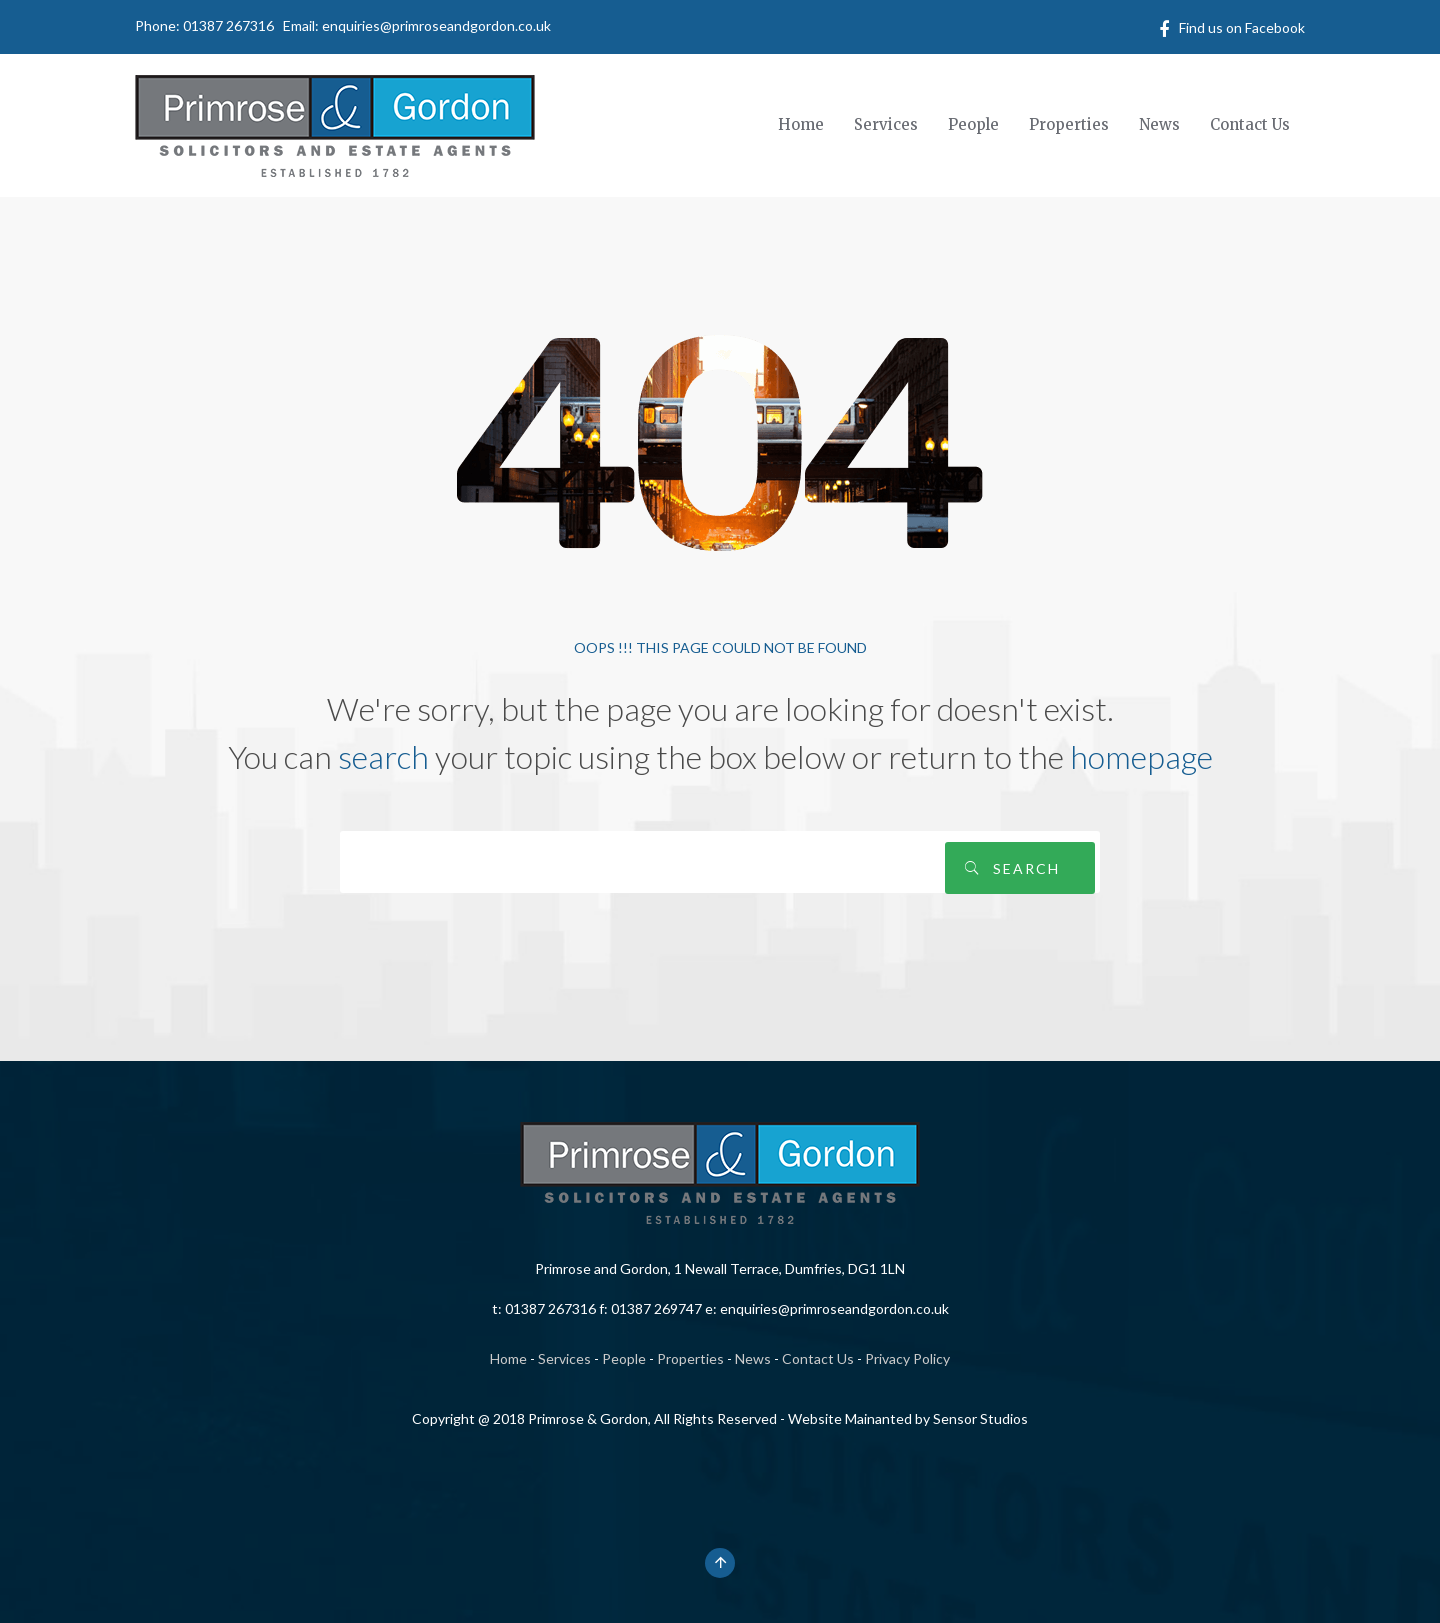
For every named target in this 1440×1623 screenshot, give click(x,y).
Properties (690, 1358)
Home (508, 1358)
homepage (1141, 756)
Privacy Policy (907, 1358)
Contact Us (818, 1358)
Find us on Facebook (1242, 27)
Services (564, 1358)
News (753, 1358)
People (624, 1358)
